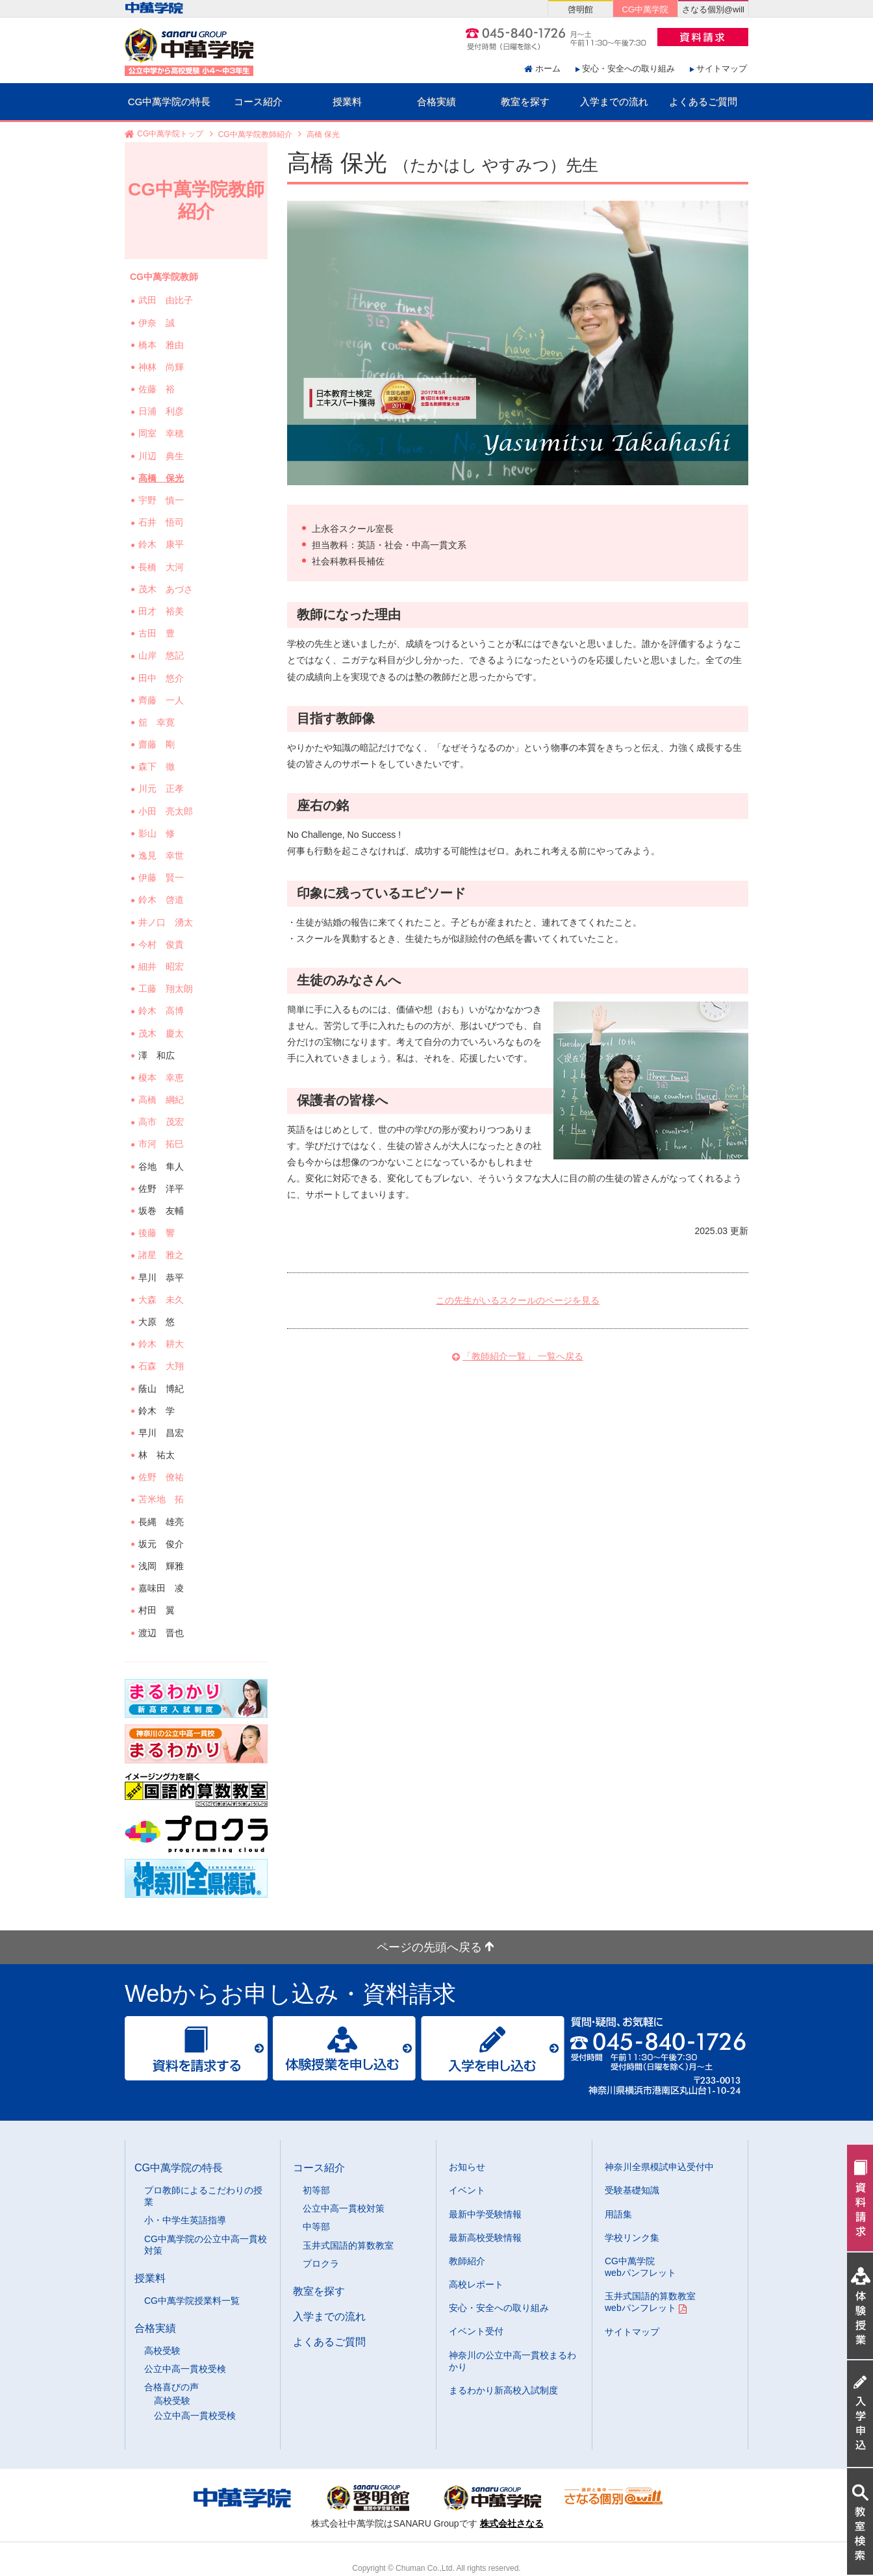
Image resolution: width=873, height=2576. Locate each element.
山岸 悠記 (162, 655)
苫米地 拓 (162, 1499)
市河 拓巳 (162, 1144)
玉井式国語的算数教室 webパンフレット (650, 2302)
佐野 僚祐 (162, 1477)
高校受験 (162, 2350)
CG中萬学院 (645, 9)
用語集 (618, 2214)
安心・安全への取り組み (628, 68)
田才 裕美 (162, 611)
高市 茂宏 (162, 1122)
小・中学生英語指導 (185, 2220)
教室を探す (525, 101)
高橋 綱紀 (162, 1099)
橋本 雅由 (162, 345)
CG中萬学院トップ (170, 134)
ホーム (548, 68)
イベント (467, 2190)
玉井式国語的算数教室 (348, 2245)
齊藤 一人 (162, 700)
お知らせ (467, 2167)
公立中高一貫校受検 (185, 2369)
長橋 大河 (162, 567)
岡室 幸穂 (162, 433)
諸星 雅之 (162, 1255)
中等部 (316, 2226)
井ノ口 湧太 (167, 922)
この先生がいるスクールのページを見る (518, 1300)
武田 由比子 (167, 300)
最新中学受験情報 (485, 2214)
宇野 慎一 (162, 500)
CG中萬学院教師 (164, 276)
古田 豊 (158, 633)
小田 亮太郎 (167, 811)
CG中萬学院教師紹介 (255, 134)
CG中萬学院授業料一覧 (192, 2300)
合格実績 (436, 101)
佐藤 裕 (158, 389)
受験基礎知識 (632, 2190)
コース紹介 (258, 101)
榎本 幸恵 (162, 1077)
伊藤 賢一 (162, 877)
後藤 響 (158, 1233)
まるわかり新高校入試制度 (503, 2390)
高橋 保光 (162, 478)
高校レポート (476, 2284)
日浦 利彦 (162, 411)
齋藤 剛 (158, 744)
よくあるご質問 (703, 101)
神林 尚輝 (162, 367)
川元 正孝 (162, 788)
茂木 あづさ (167, 589)
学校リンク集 (632, 2237)
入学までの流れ (614, 101)
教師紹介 (467, 2261)
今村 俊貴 (162, 944)
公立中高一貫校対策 (344, 2208)
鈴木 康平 (162, 544)
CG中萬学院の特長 (169, 101)
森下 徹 (158, 766)
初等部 (316, 2190)
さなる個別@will (713, 9)
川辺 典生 (162, 456)
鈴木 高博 (162, 1010)
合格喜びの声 (171, 2387)
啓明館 (580, 9)
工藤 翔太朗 (167, 988)
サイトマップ (721, 68)
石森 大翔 (162, 1366)
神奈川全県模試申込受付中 (659, 2167)
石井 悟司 (162, 522)
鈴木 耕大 (162, 1344)
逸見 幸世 (162, 855)
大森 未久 (162, 1299)
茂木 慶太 (162, 1033)
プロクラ (321, 2263)
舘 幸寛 (158, 722)
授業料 (347, 101)
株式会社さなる (512, 2523)
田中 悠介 (162, 678)
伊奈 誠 (158, 323)
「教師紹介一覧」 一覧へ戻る (522, 1356)
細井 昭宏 (162, 966)
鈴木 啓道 (162, 899)
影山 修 (158, 833)
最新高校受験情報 (485, 2237)
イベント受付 (476, 2331)
